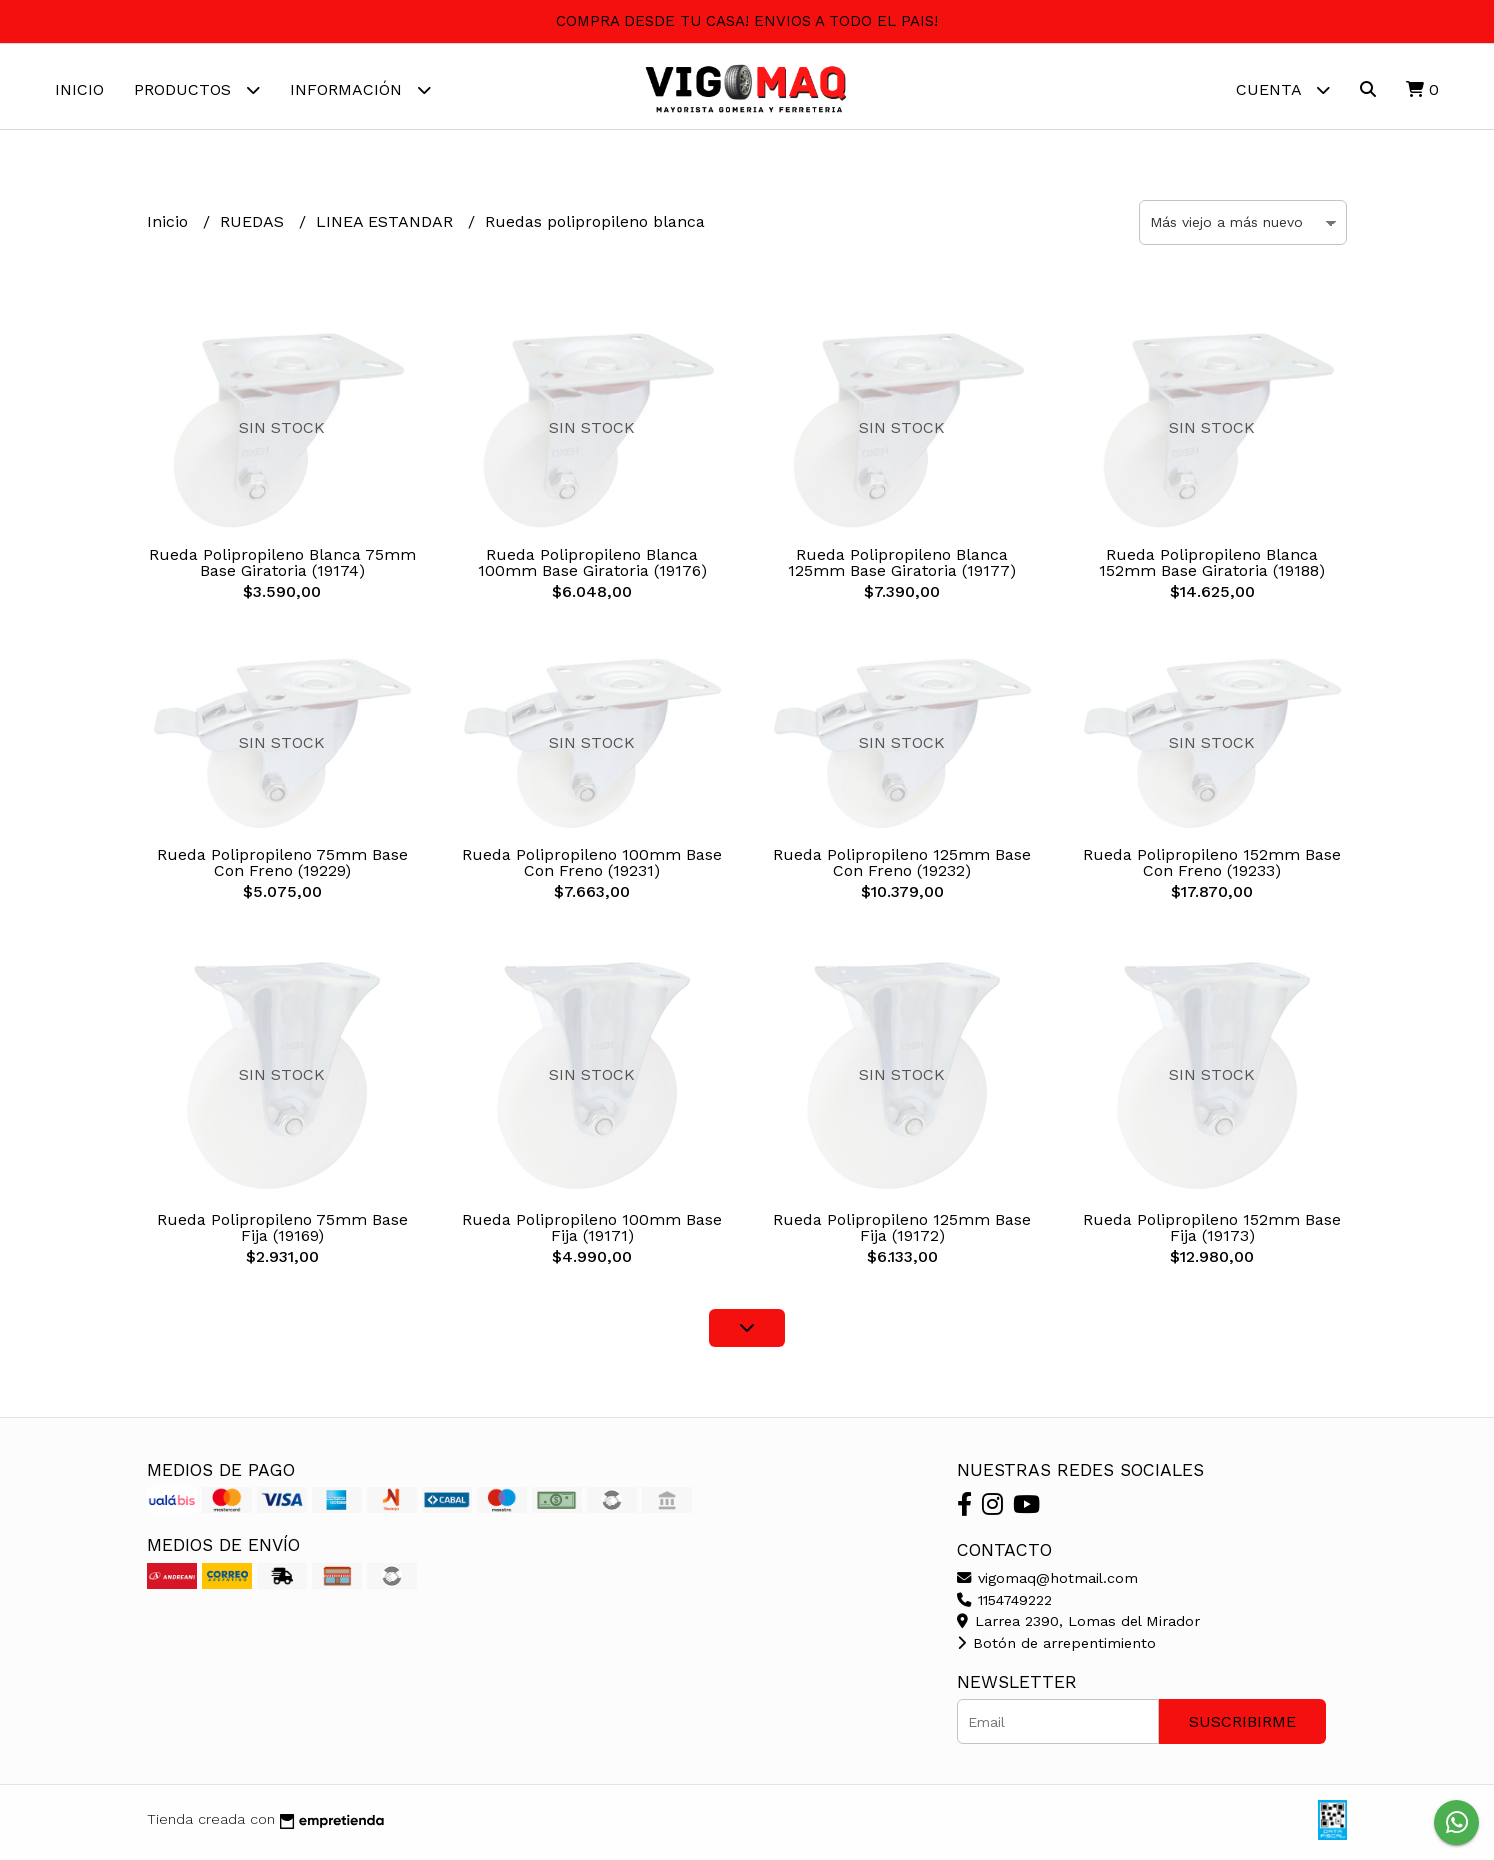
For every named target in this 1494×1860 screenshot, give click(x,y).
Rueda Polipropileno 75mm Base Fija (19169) (282, 1232)
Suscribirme (1242, 1726)
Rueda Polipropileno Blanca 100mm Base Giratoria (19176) (592, 567)
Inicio (79, 89)
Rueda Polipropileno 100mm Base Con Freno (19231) (592, 867)
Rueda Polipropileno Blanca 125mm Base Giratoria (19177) (902, 567)
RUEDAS (254, 226)
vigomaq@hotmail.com (1047, 1583)
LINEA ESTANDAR (387, 226)
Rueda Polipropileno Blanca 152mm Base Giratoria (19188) (1212, 567)
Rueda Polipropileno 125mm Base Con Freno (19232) (902, 867)
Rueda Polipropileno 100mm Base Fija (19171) (592, 1232)
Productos (197, 89)
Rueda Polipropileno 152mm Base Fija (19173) (1212, 1232)
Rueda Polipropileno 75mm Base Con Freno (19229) (282, 867)
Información (360, 89)
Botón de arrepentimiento (1056, 1648)
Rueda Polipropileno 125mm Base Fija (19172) (902, 1232)
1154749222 (1004, 1605)
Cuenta (1283, 89)
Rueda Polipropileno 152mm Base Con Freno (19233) (1212, 867)
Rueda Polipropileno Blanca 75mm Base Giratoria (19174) (282, 567)
